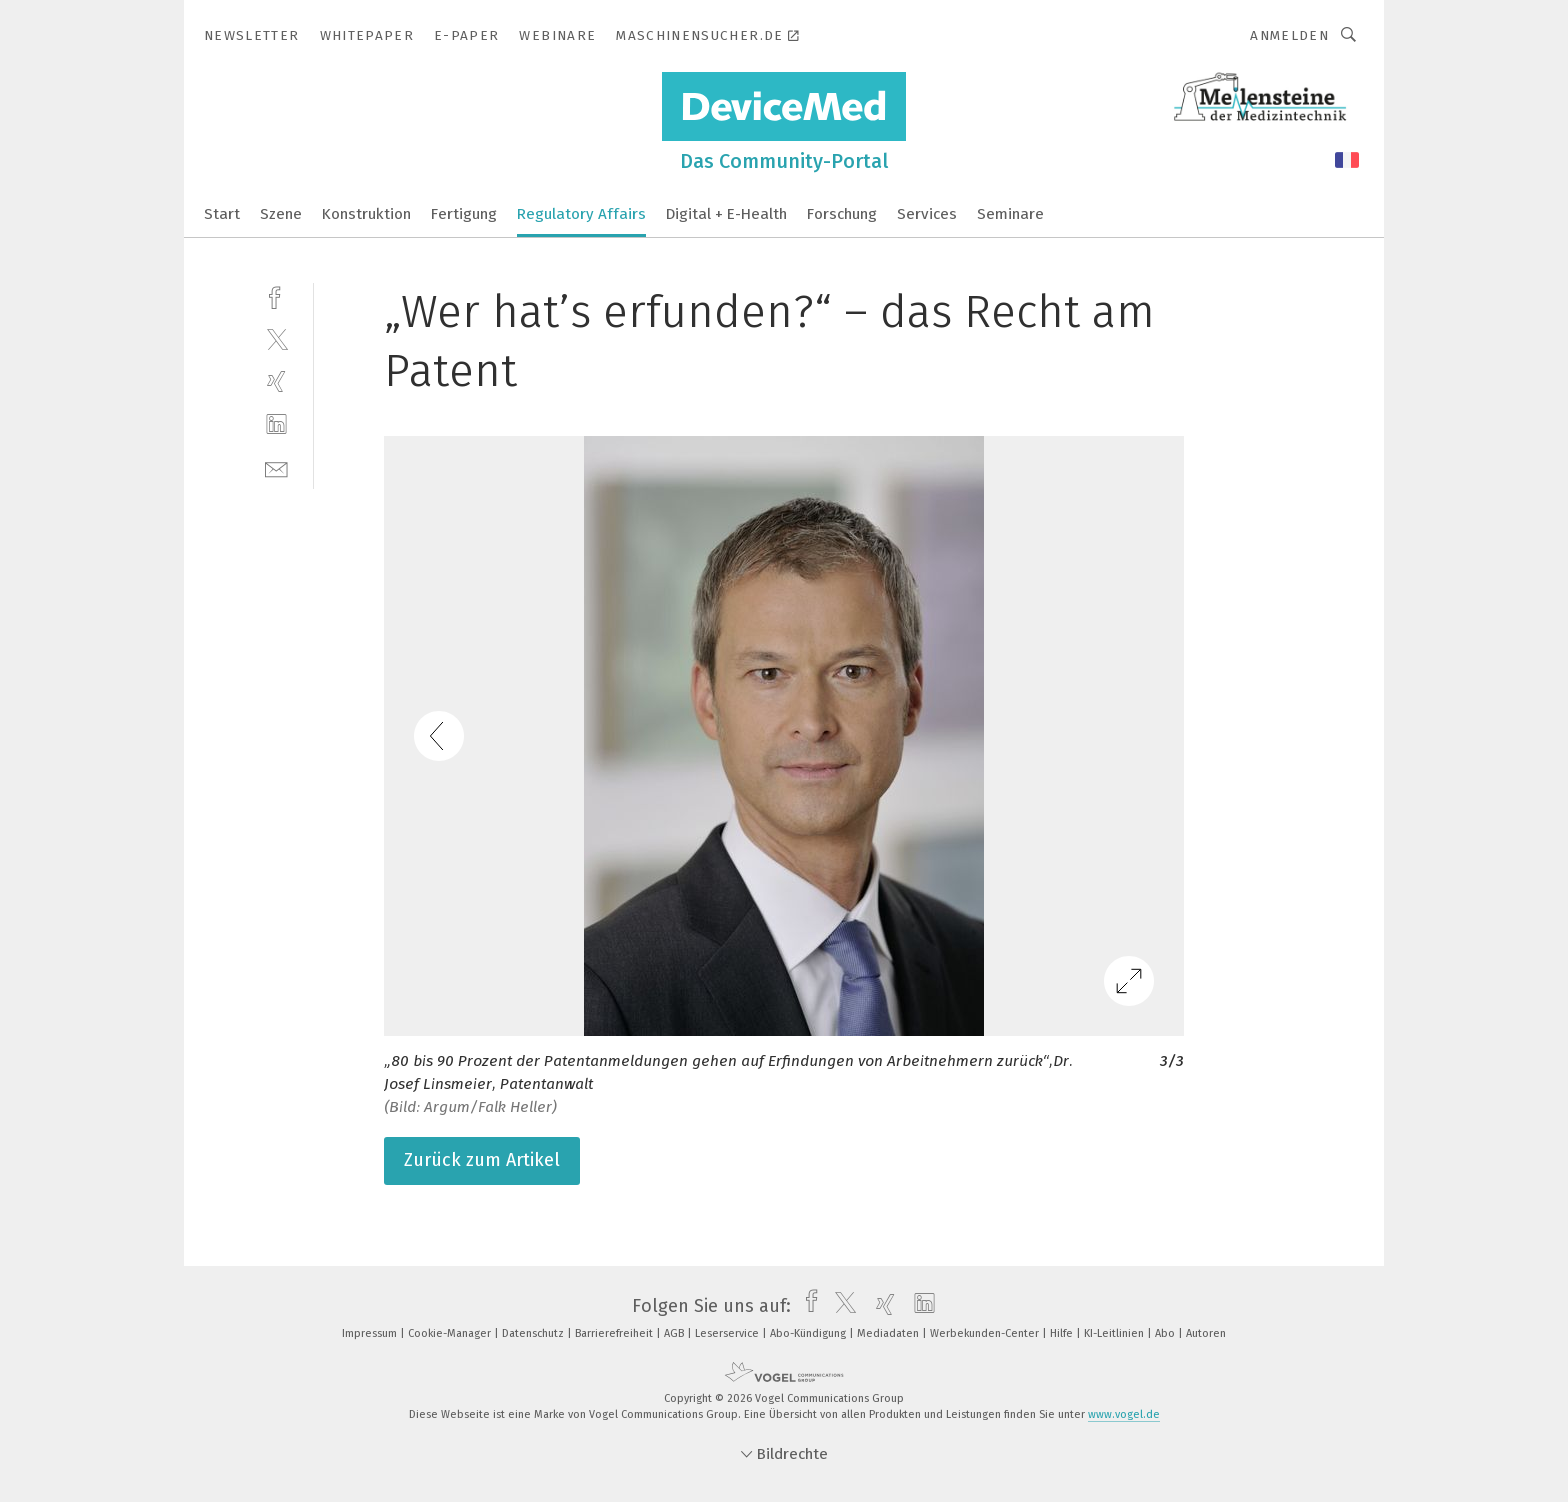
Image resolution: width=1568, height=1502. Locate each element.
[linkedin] (276, 424)
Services (927, 214)
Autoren (1206, 1333)
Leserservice (728, 1333)
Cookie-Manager (451, 1333)
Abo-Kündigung (809, 1333)
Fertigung (464, 214)
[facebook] (276, 295)
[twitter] (276, 338)
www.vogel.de (1124, 1414)
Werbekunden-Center (986, 1333)
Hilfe (1063, 1333)
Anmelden (1289, 35)
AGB (675, 1333)
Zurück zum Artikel (482, 1160)
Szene (281, 214)
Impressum (371, 1333)
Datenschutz (534, 1333)
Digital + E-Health (726, 214)
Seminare (1010, 214)
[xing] (276, 381)
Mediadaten (889, 1333)
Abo (1166, 1333)
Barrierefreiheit (615, 1333)
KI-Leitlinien (1115, 1333)
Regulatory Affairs (581, 214)
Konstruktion (366, 214)
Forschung (842, 214)
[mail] (276, 467)
